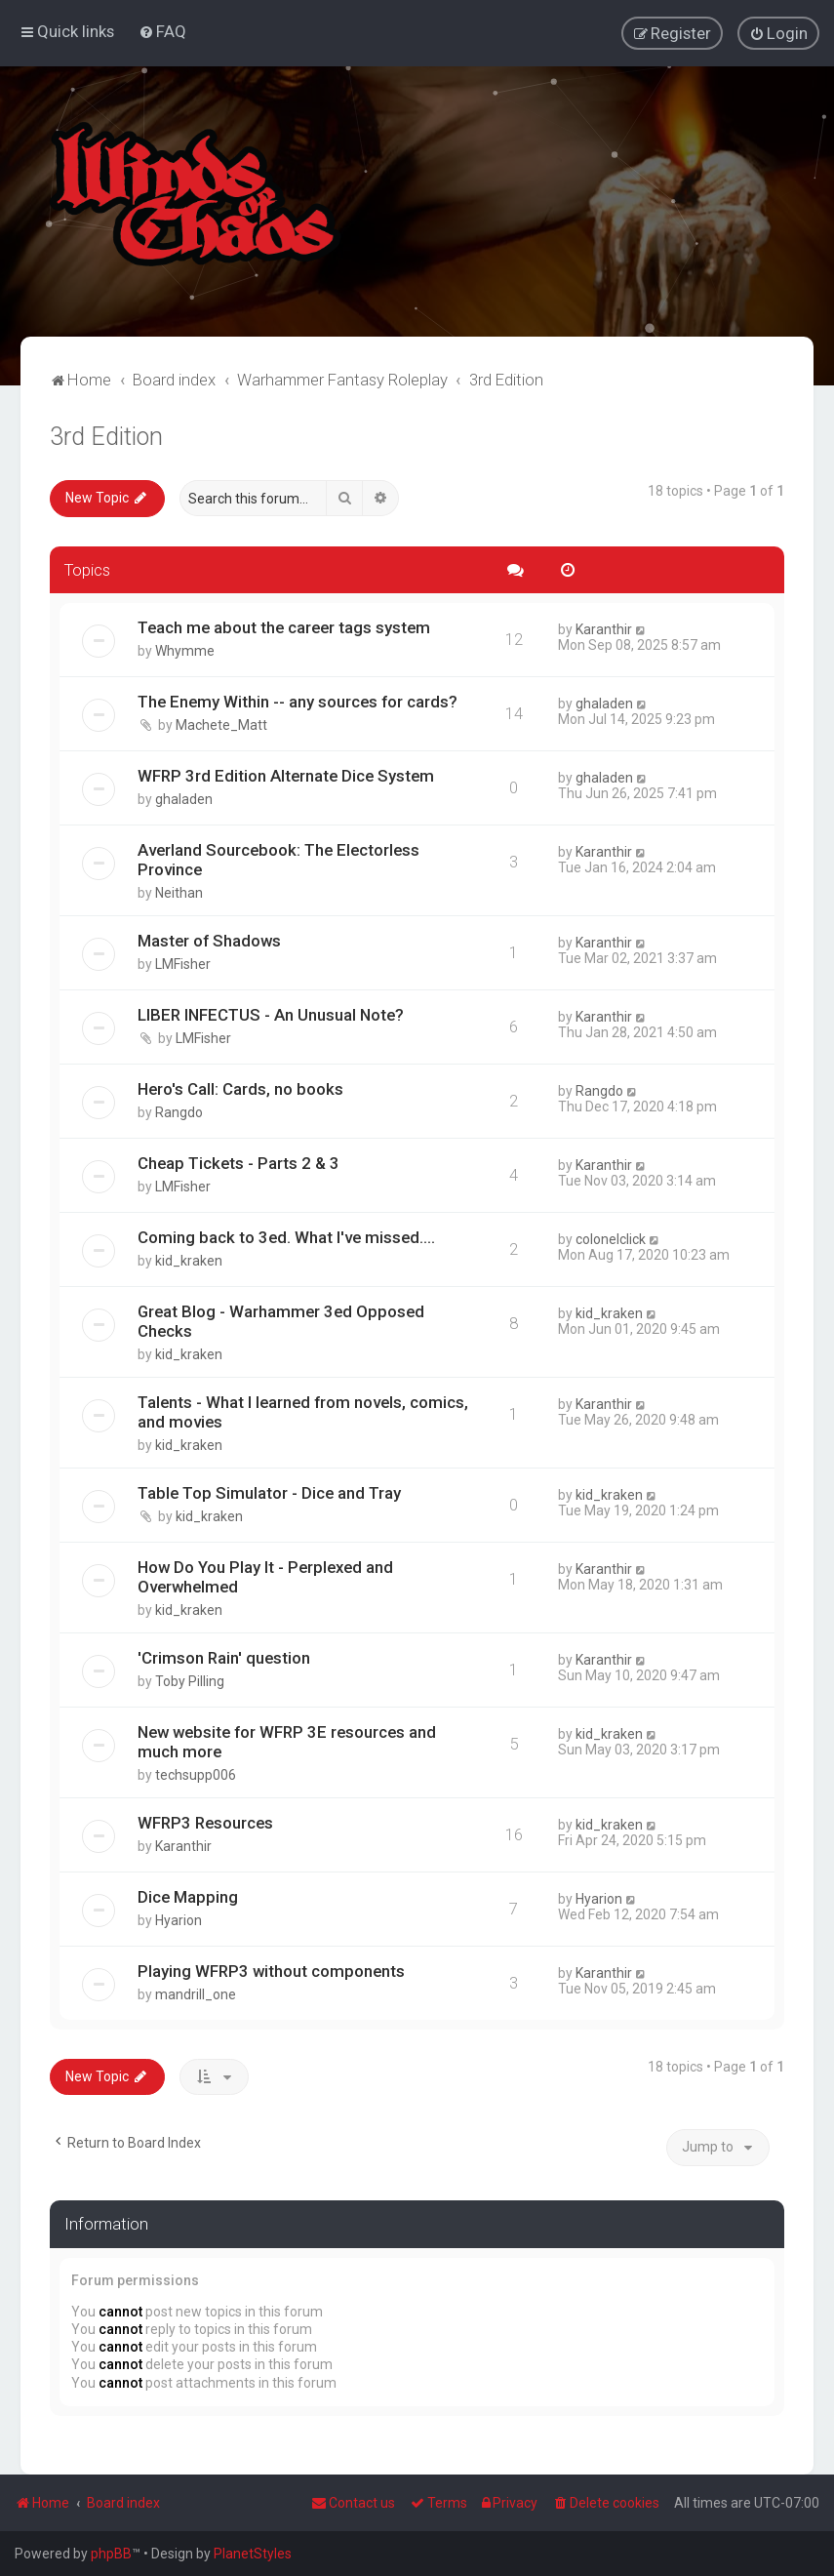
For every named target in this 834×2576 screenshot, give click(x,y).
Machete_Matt (221, 724)
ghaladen (604, 702)
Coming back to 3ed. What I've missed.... (286, 1236)
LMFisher (183, 963)
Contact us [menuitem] (353, 2503)
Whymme (185, 650)
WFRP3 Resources (205, 1821)
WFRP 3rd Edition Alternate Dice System (286, 775)
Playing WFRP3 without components (271, 1970)
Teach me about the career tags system (284, 626)
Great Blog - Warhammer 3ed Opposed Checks (281, 1320)
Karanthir (604, 628)
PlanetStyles (253, 2553)
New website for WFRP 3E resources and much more (287, 1740)
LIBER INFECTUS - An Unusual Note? (271, 1014)
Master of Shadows (209, 939)
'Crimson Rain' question (224, 1657)
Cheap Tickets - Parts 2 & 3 (238, 1162)
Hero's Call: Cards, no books (240, 1088)
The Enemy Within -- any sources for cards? (297, 700)
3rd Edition (106, 436)
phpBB (111, 2553)
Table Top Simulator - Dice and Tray (269, 1492)
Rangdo (179, 1111)
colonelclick (611, 1238)
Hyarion (178, 1919)
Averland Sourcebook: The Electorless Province (278, 858)
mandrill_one (195, 1993)
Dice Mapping (188, 1896)
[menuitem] (162, 31)
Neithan (179, 892)
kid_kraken (188, 1260)
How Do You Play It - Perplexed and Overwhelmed (265, 1575)
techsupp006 (195, 1774)
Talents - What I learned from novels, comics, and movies (303, 1410)
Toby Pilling (189, 1680)
